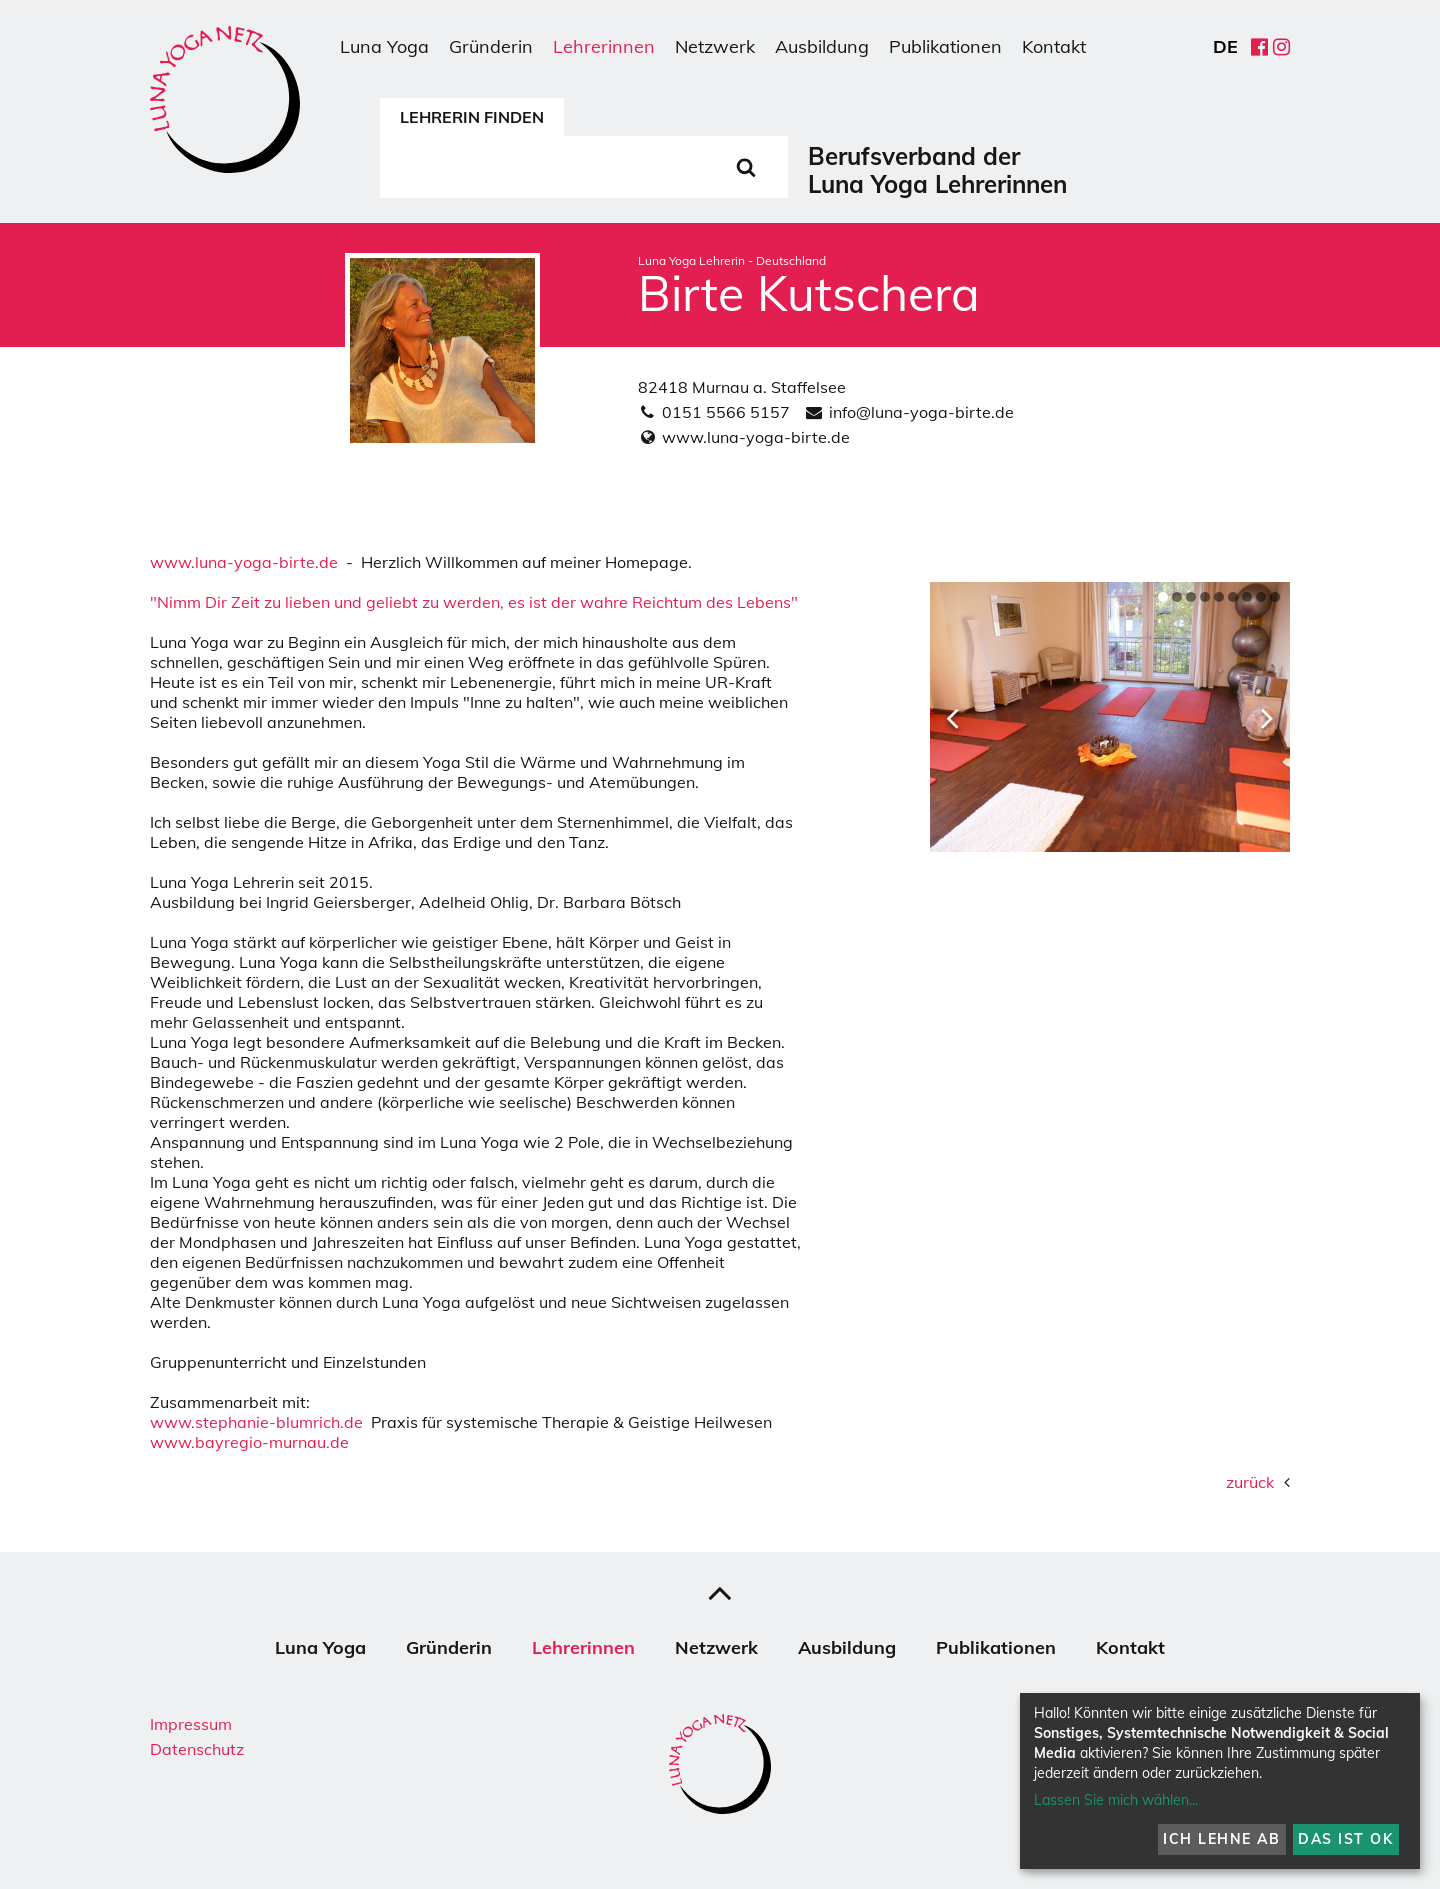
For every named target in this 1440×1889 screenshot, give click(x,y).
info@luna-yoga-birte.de (921, 412)
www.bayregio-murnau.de (249, 1442)
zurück (1250, 1482)
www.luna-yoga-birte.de (756, 437)
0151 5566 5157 (726, 412)
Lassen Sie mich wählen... (1116, 1800)
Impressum (191, 1724)
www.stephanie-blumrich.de (256, 1422)
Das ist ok (1345, 1839)
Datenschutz (197, 1749)
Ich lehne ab (1221, 1839)
